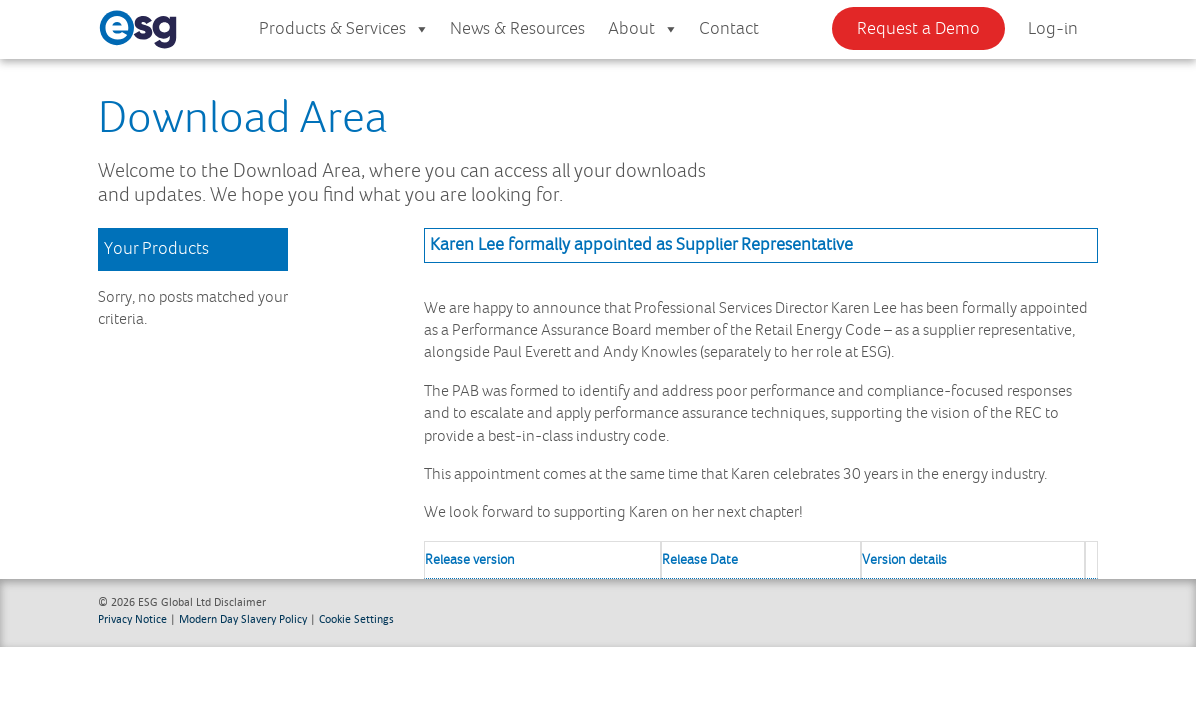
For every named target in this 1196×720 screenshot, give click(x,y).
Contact (729, 29)
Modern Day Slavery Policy (243, 618)
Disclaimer (240, 601)
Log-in (1053, 29)
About (643, 29)
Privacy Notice (132, 618)
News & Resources (517, 29)
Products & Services (344, 29)
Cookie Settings (356, 618)
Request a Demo (918, 29)
